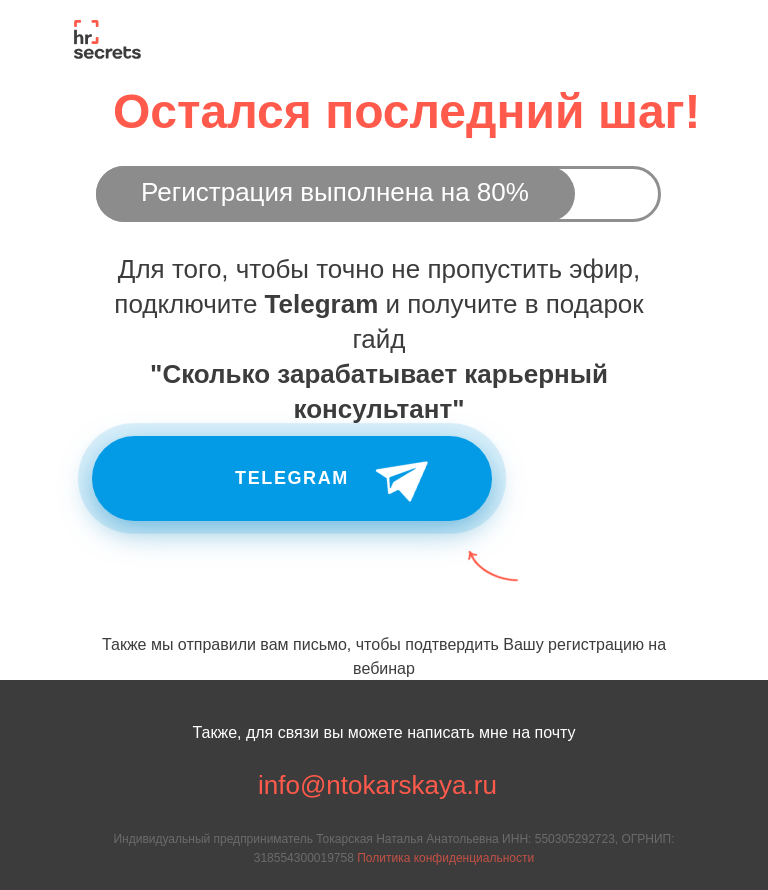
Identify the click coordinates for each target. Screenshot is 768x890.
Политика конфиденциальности (445, 858)
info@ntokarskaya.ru (377, 785)
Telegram (292, 478)
